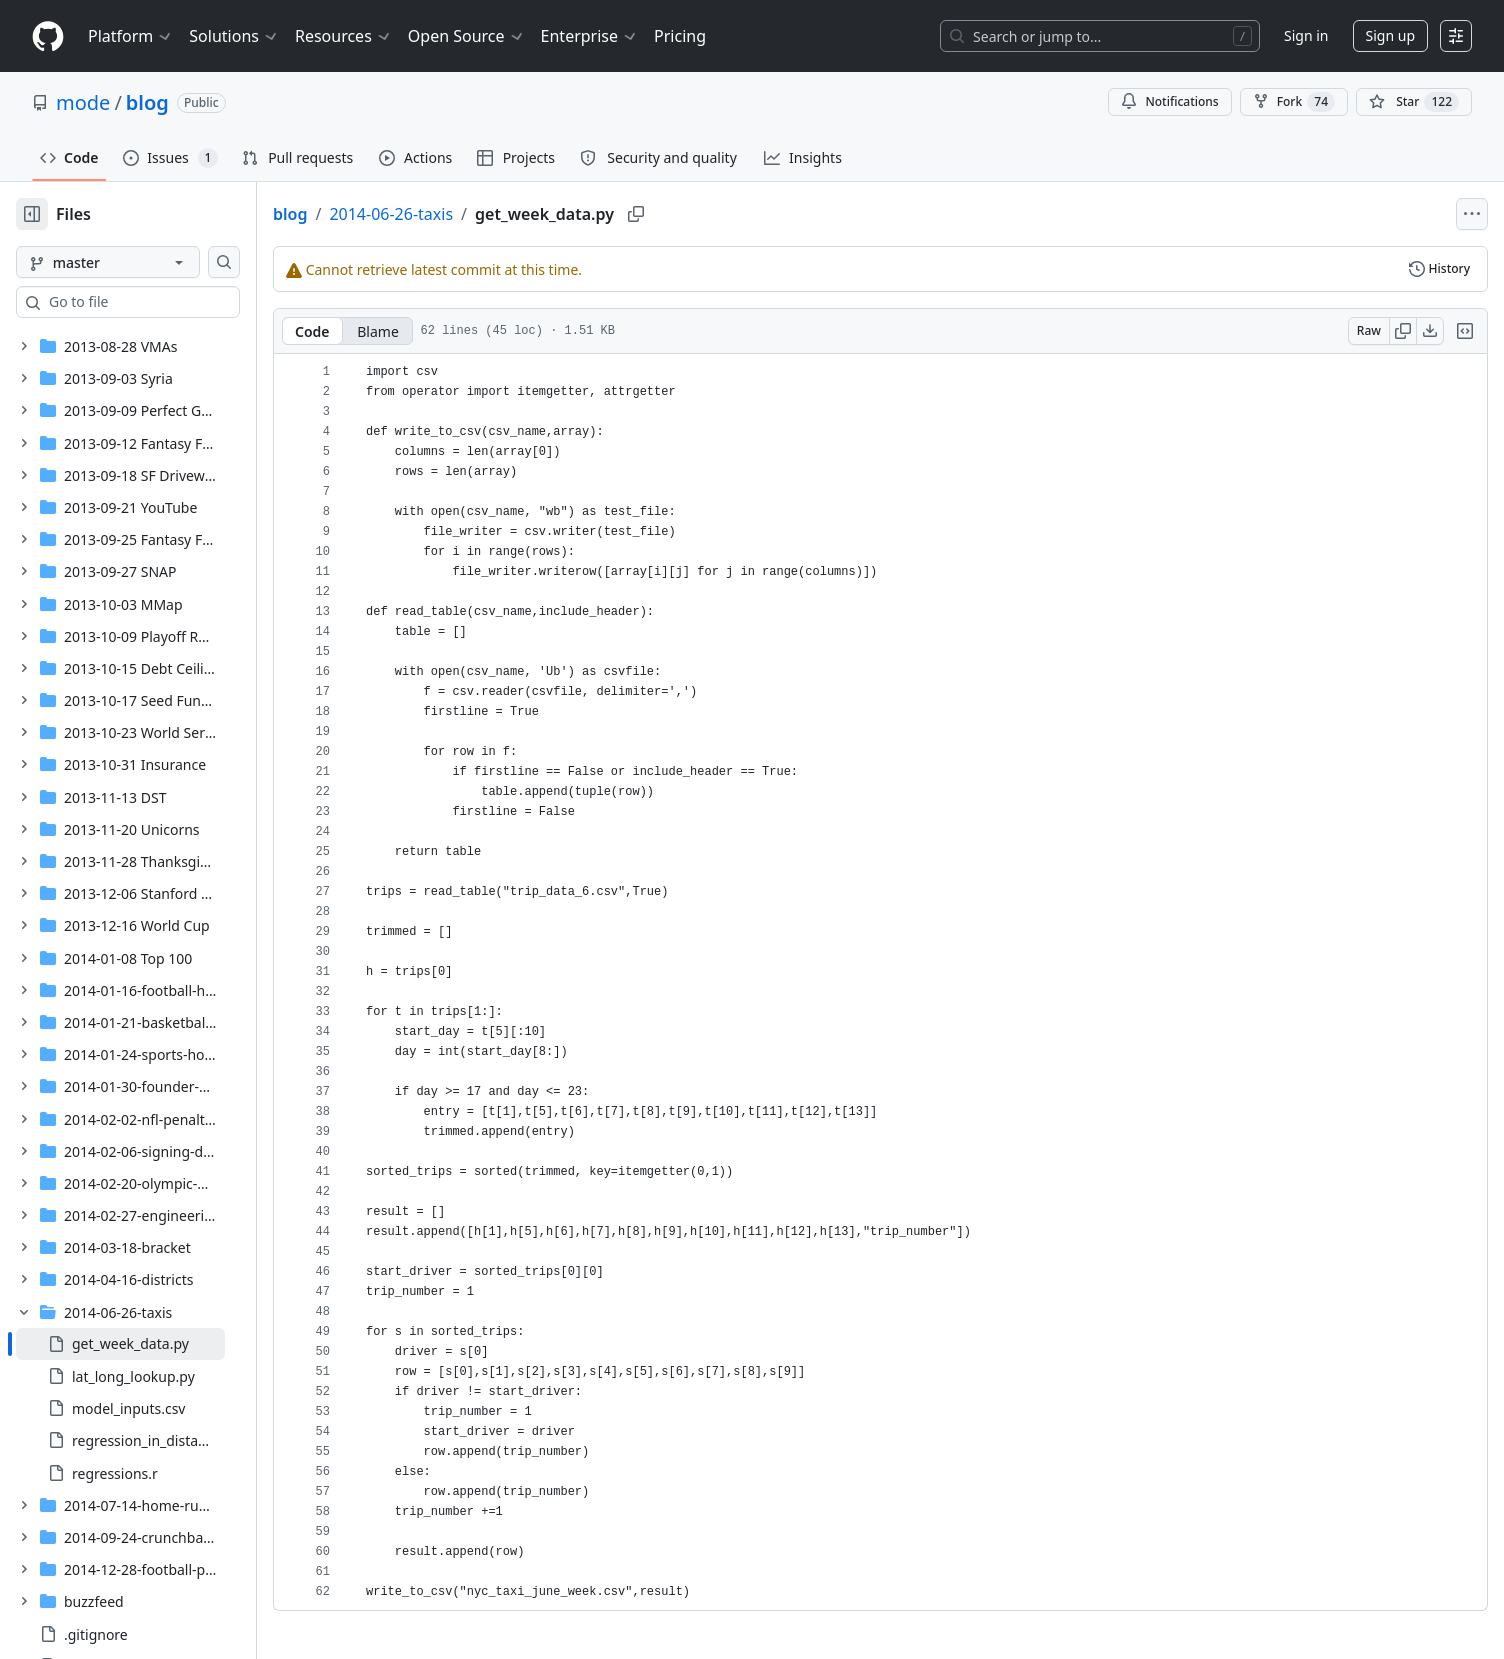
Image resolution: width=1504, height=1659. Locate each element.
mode (83, 102)
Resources (343, 36)
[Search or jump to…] (1100, 36)
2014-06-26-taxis (455, 214)
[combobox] (168, 302)
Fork (1294, 102)
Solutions (234, 36)
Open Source (466, 36)
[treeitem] (152, 1344)
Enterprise (589, 36)
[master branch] (140, 262)
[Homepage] (48, 36)
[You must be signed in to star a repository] (1414, 102)
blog (147, 102)
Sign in (1306, 35)
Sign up (1390, 35)
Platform (130, 36)
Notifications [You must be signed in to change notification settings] (1169, 101)
